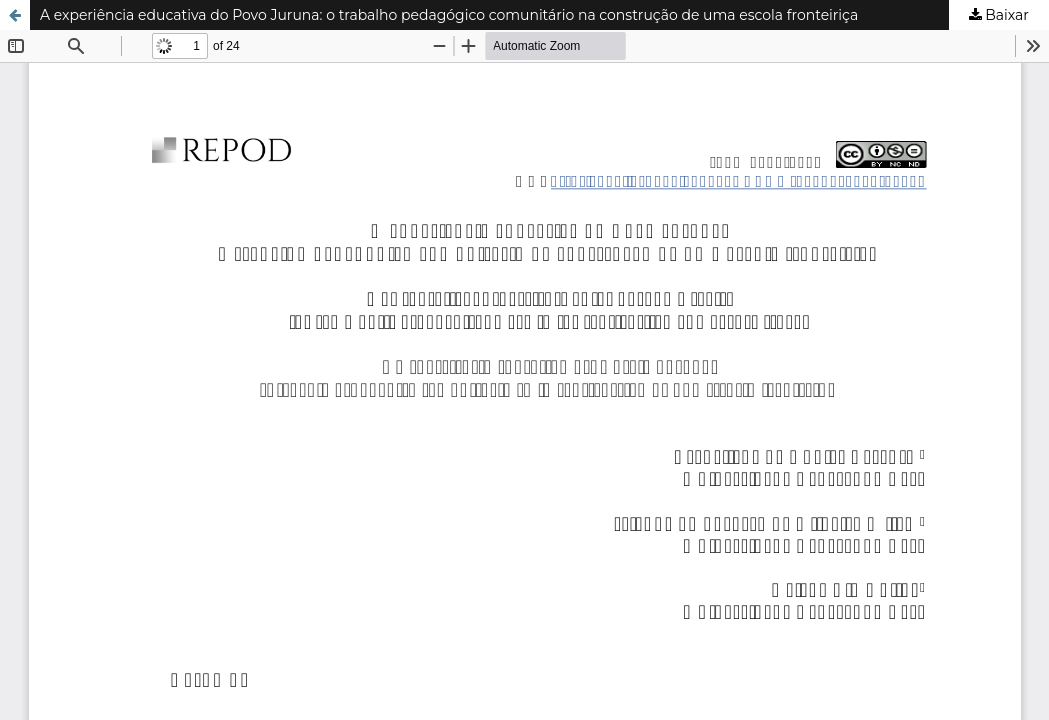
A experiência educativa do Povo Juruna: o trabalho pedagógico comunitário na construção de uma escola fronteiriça (449, 15)
